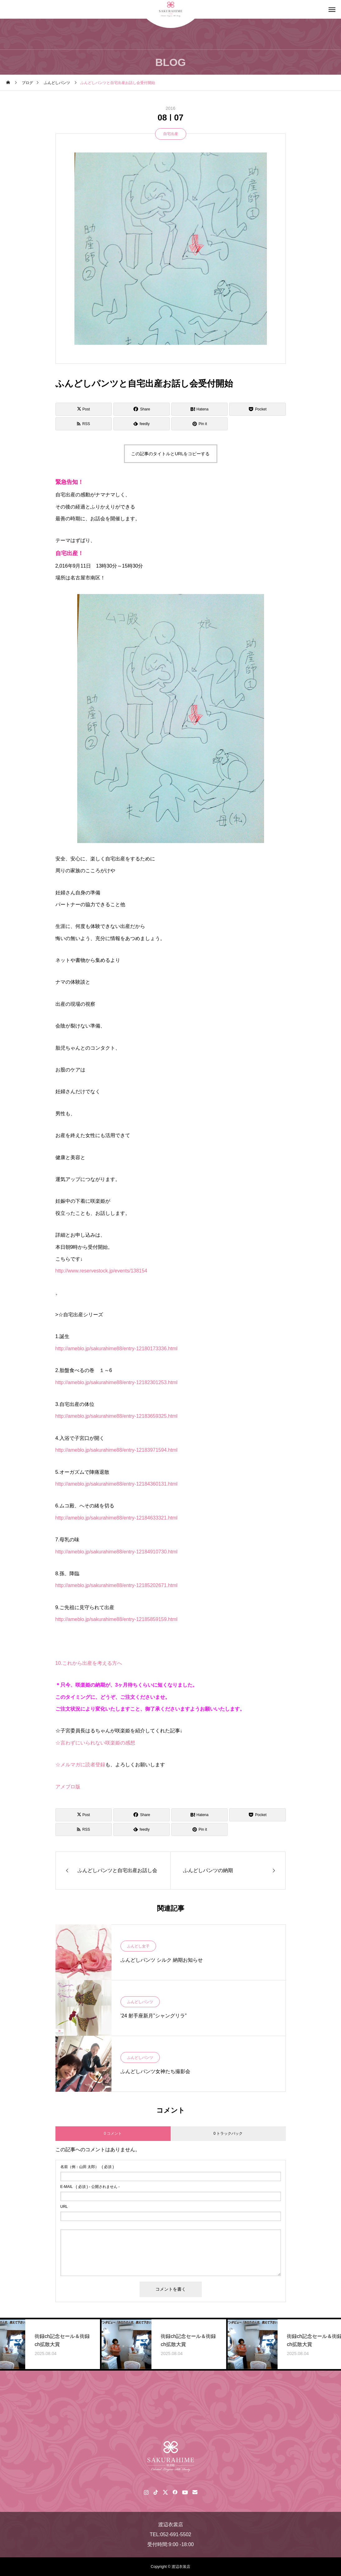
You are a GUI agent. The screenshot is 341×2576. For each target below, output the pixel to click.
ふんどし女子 (138, 1946)
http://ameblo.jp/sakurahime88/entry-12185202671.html (116, 1585)
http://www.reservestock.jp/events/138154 (101, 1270)
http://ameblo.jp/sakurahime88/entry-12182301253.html (116, 1382)
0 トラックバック (228, 2133)
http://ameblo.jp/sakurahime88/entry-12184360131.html (116, 1484)
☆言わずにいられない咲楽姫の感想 (95, 1742)
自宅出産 (170, 134)
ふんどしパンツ (140, 2002)
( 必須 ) (87, 2167)
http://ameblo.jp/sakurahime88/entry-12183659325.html (116, 1416)
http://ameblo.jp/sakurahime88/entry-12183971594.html (116, 1450)
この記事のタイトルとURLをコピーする (170, 453)
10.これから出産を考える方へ (88, 1663)
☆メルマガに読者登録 (80, 1764)
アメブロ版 (67, 1786)
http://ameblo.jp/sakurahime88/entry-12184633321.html (116, 1517)
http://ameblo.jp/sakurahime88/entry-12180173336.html (116, 1348)
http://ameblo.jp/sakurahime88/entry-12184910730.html (116, 1551)
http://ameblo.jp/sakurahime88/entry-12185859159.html (116, 1619)
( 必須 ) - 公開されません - (90, 2187)
